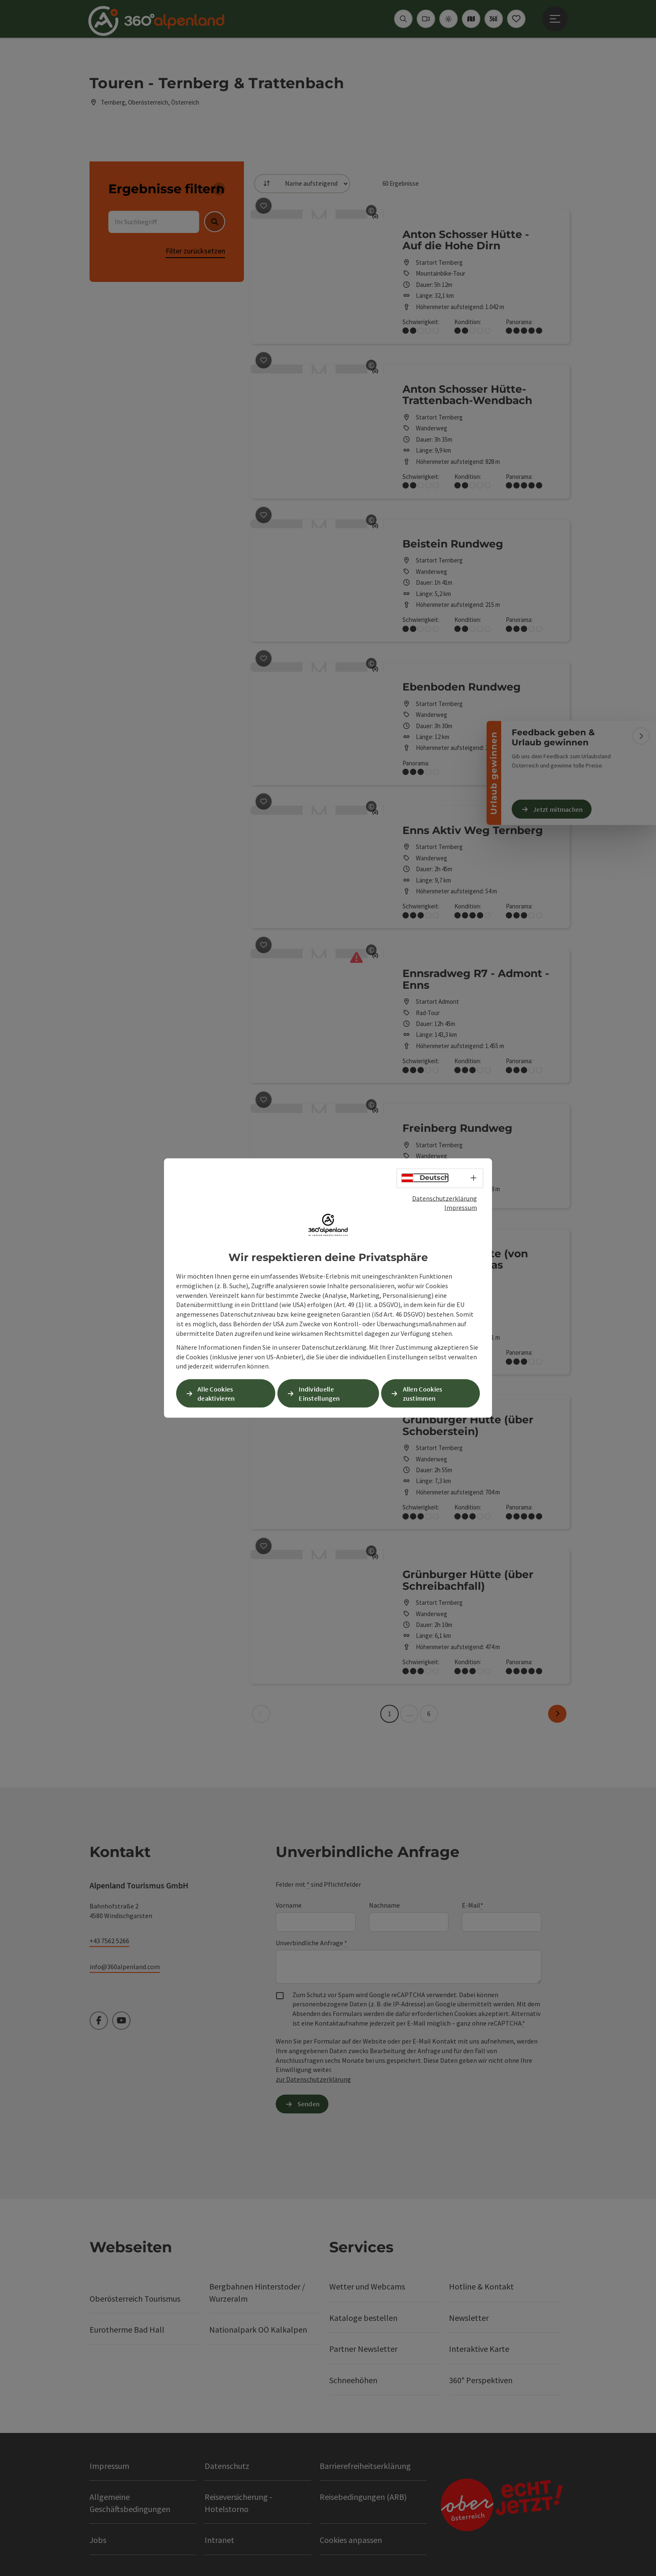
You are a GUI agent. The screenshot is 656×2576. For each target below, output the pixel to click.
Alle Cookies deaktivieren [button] (216, 1393)
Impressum (460, 1207)
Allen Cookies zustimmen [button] (423, 1393)
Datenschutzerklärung (444, 1198)
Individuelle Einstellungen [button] (319, 1393)
